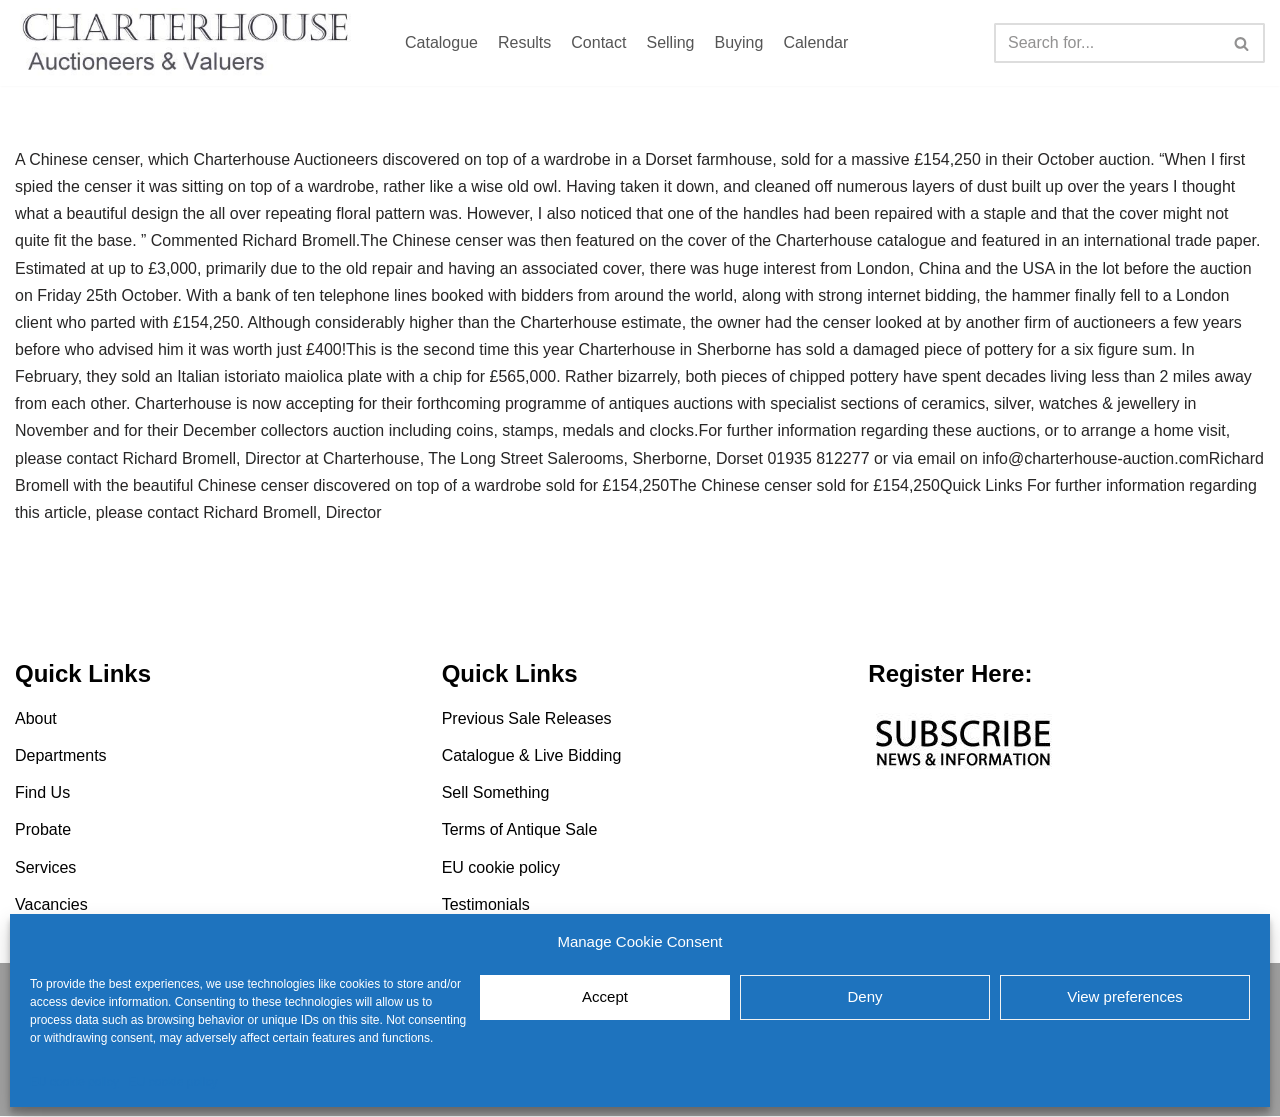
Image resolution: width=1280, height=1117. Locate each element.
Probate (43, 830)
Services (45, 868)
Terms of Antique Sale (520, 830)
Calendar (815, 42)
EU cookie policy (74, 1082)
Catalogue (441, 42)
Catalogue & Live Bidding (532, 756)
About (36, 719)
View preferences (1125, 996)
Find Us (42, 793)
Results (524, 42)
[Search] (1107, 43)
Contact (598, 42)
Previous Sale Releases (527, 719)
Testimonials (486, 905)
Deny (864, 996)
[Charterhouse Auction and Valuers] (190, 43)
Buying (738, 42)
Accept (605, 996)
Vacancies (51, 905)
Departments (61, 756)
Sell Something (496, 793)
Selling (670, 42)
